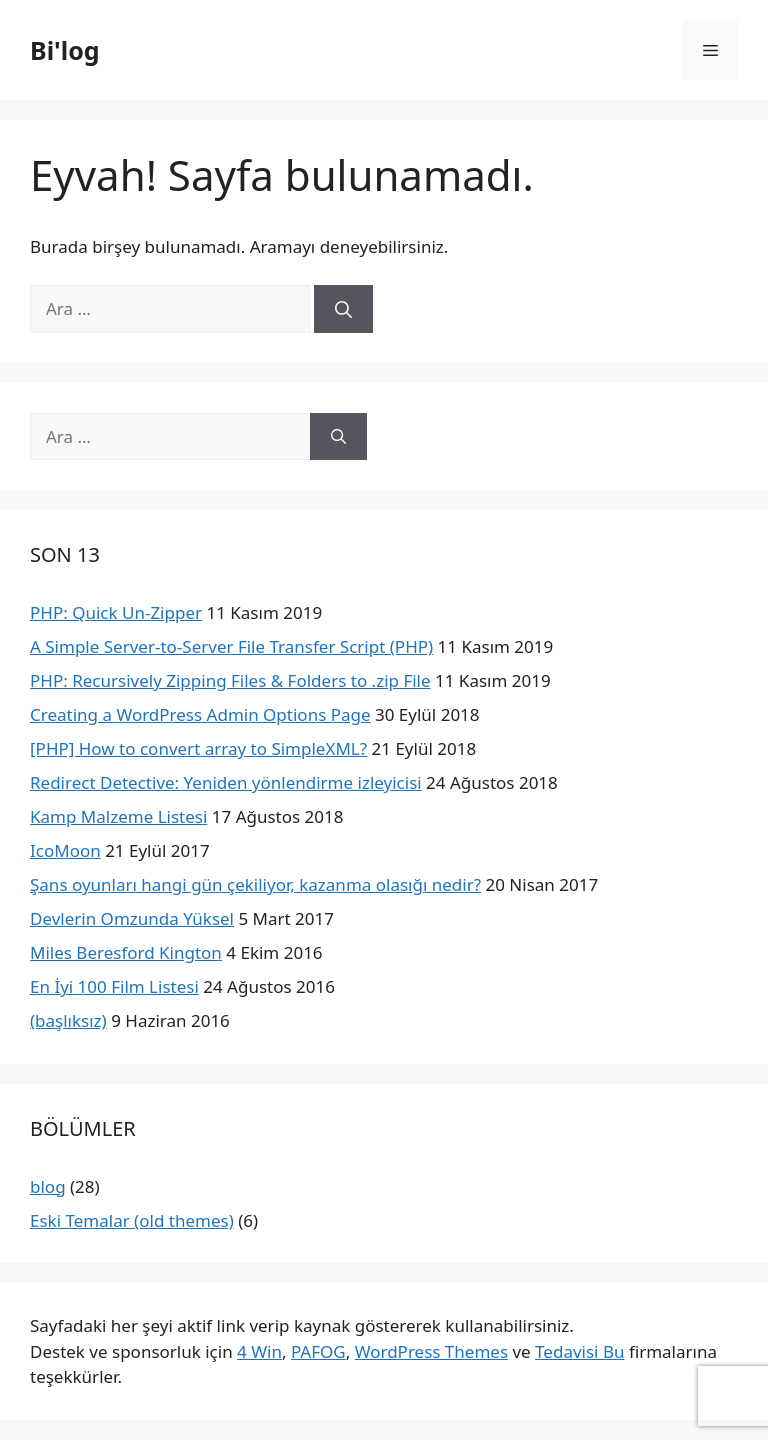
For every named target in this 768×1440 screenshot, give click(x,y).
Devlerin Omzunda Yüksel (132, 918)
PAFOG (318, 1351)
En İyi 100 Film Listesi (114, 986)
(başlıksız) (68, 1020)
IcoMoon (65, 850)
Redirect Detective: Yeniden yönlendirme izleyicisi (226, 782)
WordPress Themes (431, 1351)
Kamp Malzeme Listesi (118, 816)
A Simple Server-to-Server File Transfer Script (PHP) (231, 646)
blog (48, 1186)
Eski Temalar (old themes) (132, 1220)
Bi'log (65, 50)
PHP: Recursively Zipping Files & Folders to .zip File (230, 680)
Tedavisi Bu (579, 1351)
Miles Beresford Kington (126, 952)
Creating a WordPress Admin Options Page (200, 714)
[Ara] (343, 309)
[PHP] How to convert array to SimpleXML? (198, 748)
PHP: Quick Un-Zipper (116, 612)
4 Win (259, 1351)
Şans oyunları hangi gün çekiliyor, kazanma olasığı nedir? (255, 884)
